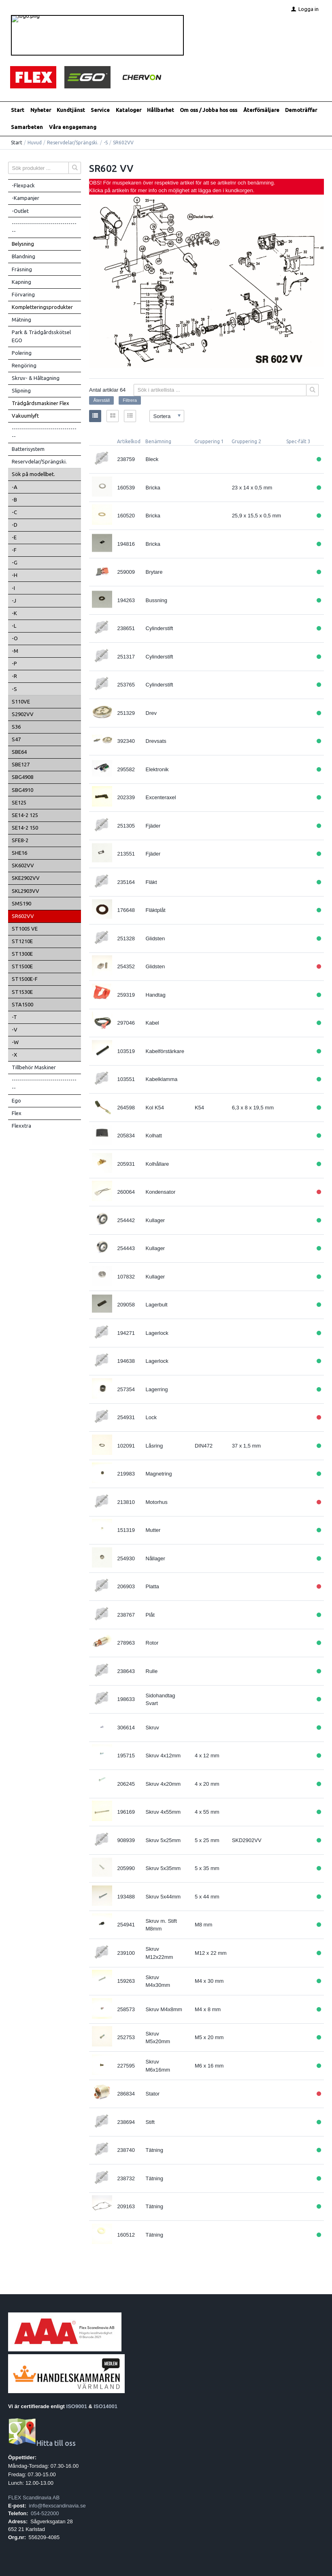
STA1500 (22, 1004)
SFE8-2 (20, 840)
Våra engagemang (72, 127)
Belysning (23, 244)
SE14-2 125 (25, 815)
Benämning (158, 441)
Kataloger (128, 110)
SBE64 (19, 752)
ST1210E (22, 941)
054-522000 (45, 2513)
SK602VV (23, 865)
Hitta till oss (42, 2443)
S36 (16, 726)
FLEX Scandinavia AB (34, 2497)
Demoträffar (301, 110)
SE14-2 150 (25, 827)
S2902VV (23, 714)
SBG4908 (22, 777)
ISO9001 (76, 2406)
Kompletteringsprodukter (42, 307)
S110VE (21, 701)
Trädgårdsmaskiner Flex (40, 403)
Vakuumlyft (25, 415)
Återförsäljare (261, 110)
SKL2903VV (25, 891)
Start (17, 110)
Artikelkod (128, 441)
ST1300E (22, 954)
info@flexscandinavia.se (57, 2506)
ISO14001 (106, 2406)
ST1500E (22, 966)
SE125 (19, 802)
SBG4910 (22, 790)
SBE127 (21, 764)
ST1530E (22, 992)
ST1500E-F (25, 979)
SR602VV (23, 916)
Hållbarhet (160, 110)
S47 (16, 739)
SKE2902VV (26, 878)
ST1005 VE (25, 928)
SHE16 (19, 853)
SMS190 (21, 903)
